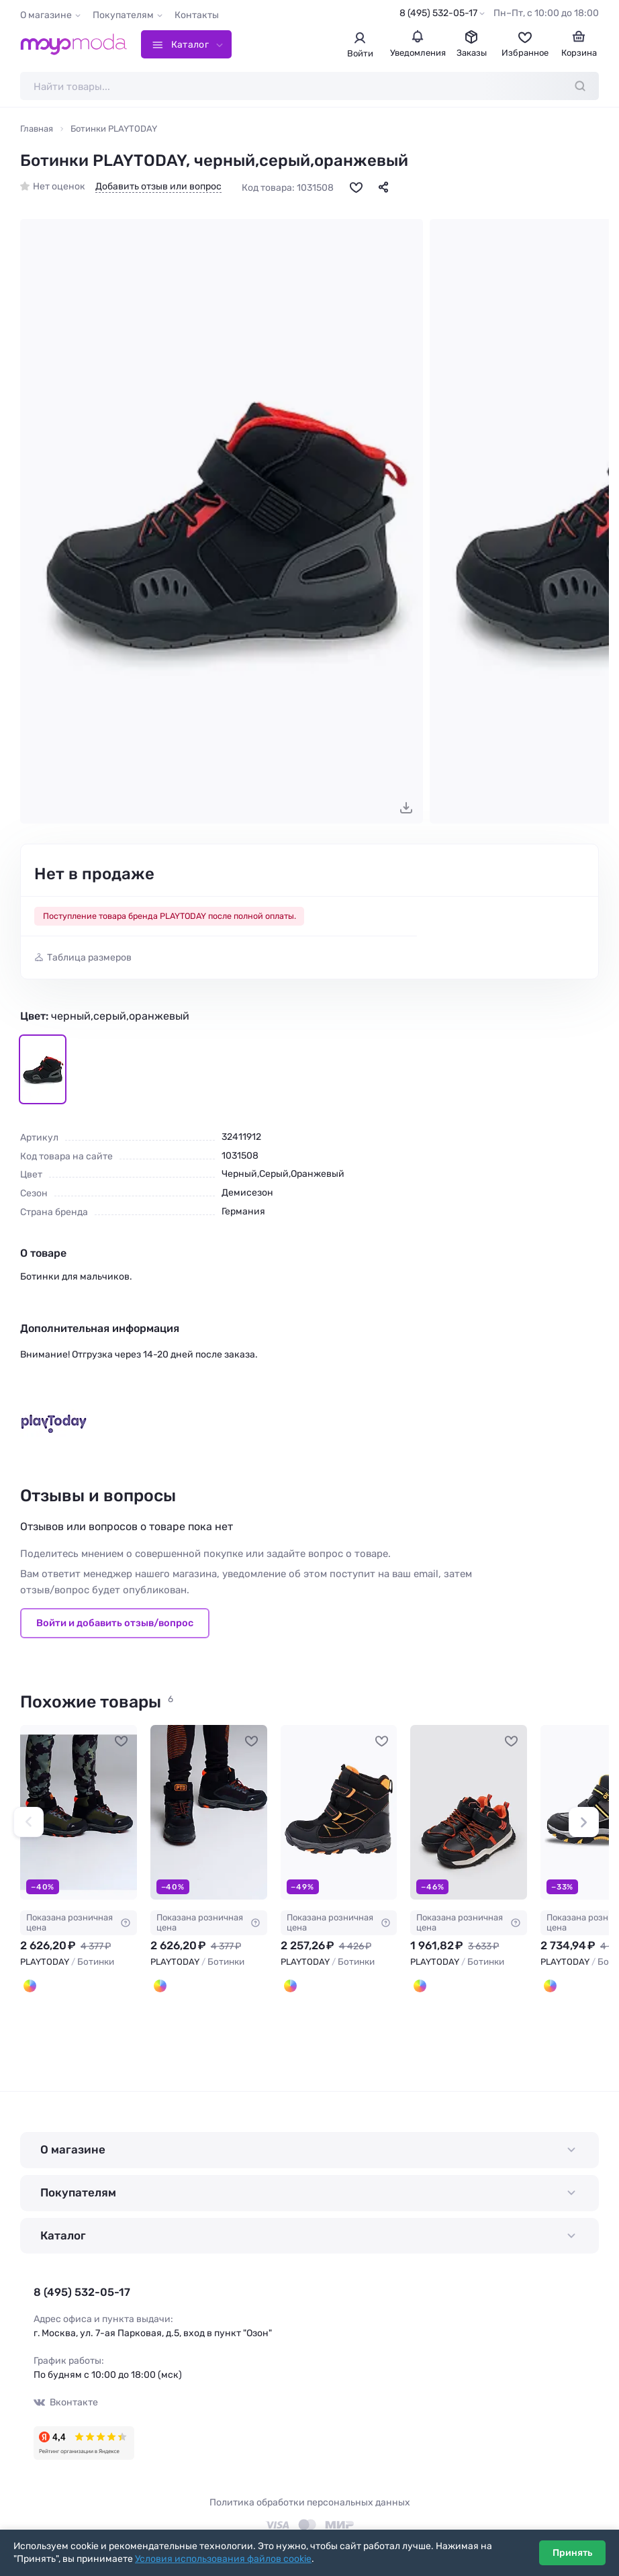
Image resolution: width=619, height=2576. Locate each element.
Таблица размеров (89, 957)
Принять (572, 2553)
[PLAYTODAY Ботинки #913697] (78, 1812)
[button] (28, 1822)
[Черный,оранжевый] (160, 1986)
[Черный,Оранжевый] (420, 1986)
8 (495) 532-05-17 (438, 13)
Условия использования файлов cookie (223, 2559)
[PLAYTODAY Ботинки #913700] (339, 1812)
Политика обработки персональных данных (309, 2502)
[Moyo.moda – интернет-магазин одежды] (74, 44)
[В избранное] (356, 187)
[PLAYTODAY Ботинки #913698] (208, 1812)
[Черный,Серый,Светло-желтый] (550, 1986)
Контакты (197, 15)
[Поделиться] (383, 187)
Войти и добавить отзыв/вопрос (114, 1623)
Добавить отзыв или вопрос (158, 186)
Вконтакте (66, 2402)
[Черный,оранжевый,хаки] (30, 1986)
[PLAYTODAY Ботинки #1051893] (468, 1812)
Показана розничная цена (78, 1922)
